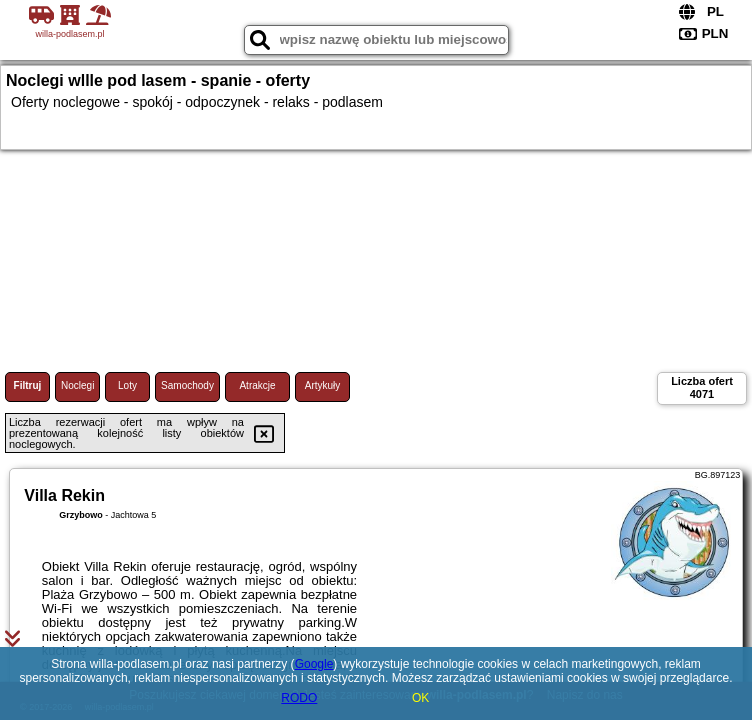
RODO (299, 698)
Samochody (187, 385)
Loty (127, 385)
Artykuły (323, 385)
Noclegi (77, 385)
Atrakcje (257, 385)
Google (314, 664)
